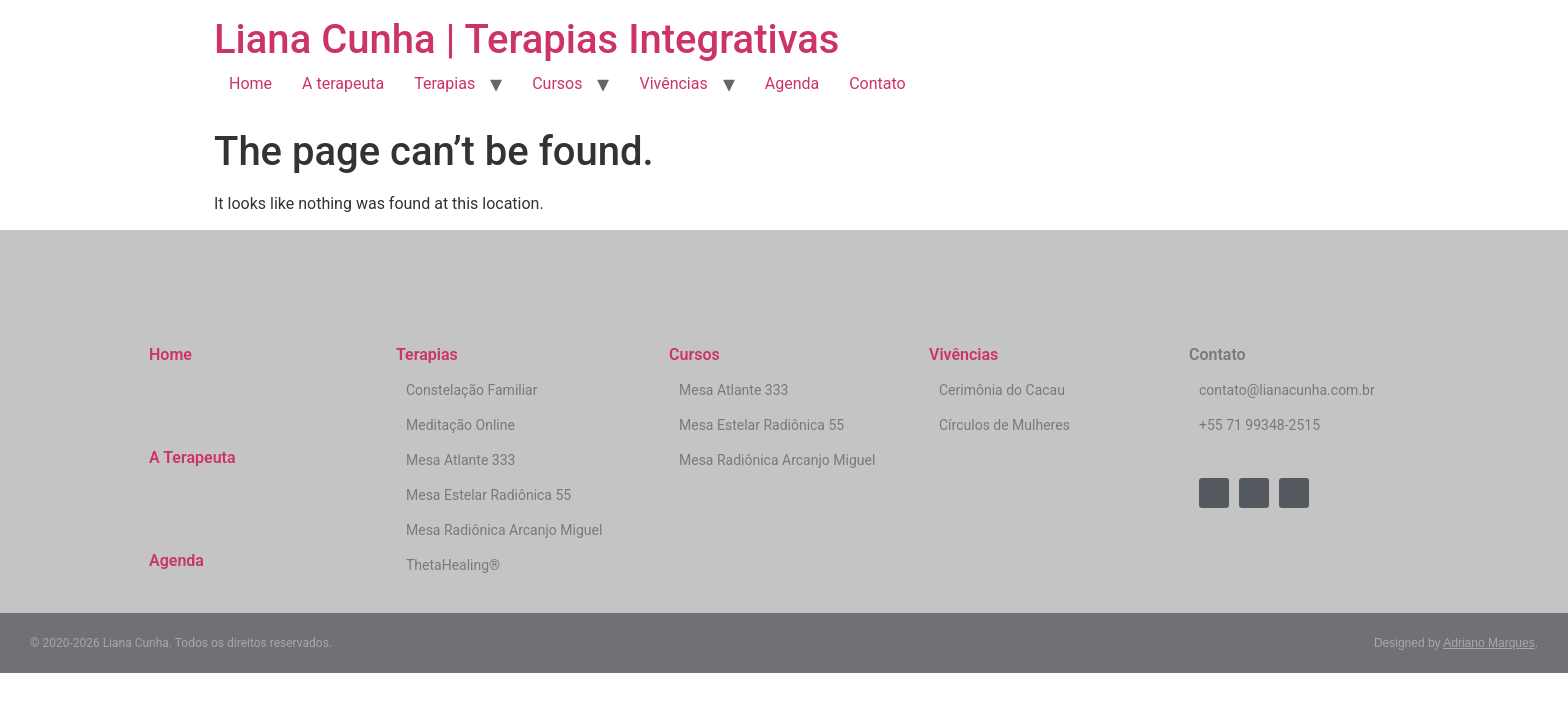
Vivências (673, 83)
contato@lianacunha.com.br (1287, 390)
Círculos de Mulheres (1004, 425)
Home (250, 83)
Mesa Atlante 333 (460, 460)
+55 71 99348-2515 (1259, 425)
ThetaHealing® (453, 565)
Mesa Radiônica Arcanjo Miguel (504, 530)
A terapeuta (343, 83)
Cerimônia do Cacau (1002, 390)
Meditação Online (460, 425)
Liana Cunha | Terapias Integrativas (526, 39)
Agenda (792, 83)
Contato (877, 83)
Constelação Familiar (471, 390)
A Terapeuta (192, 457)
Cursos (557, 83)
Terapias (444, 83)
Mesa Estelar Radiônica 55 (488, 495)
